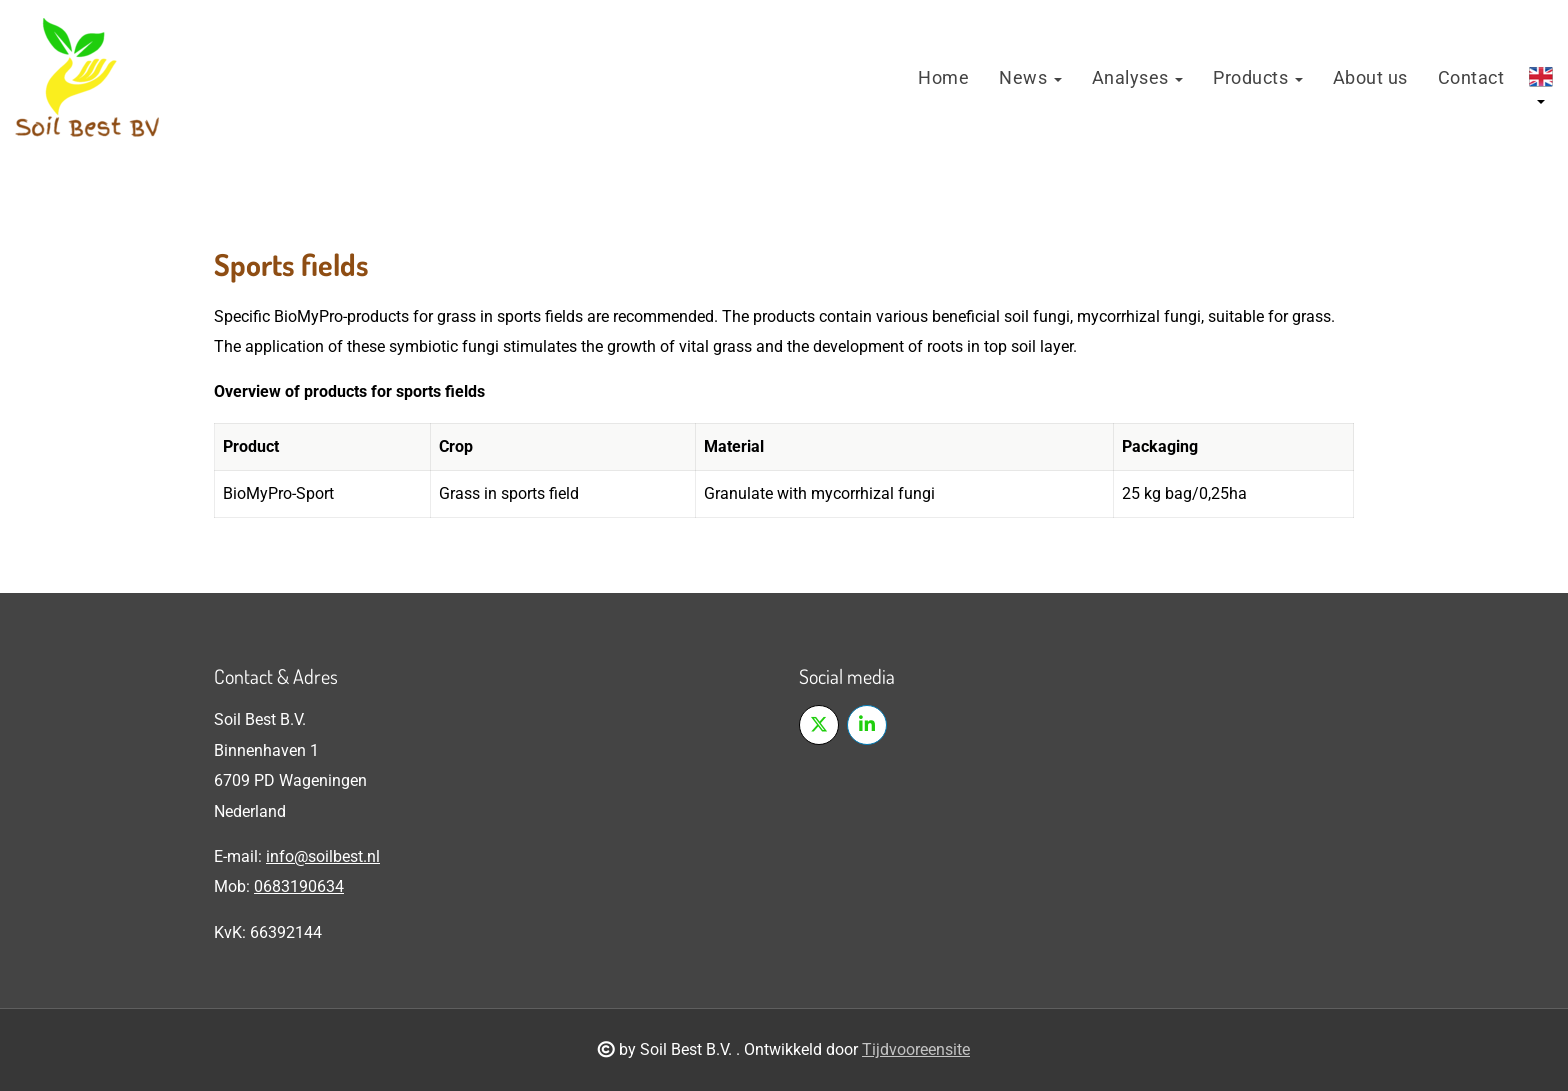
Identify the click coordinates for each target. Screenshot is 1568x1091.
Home (943, 77)
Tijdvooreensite (916, 1049)
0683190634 (299, 886)
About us (1370, 77)
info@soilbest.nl (323, 856)
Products (1258, 77)
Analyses (1138, 77)
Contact (1471, 77)
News (1030, 77)
